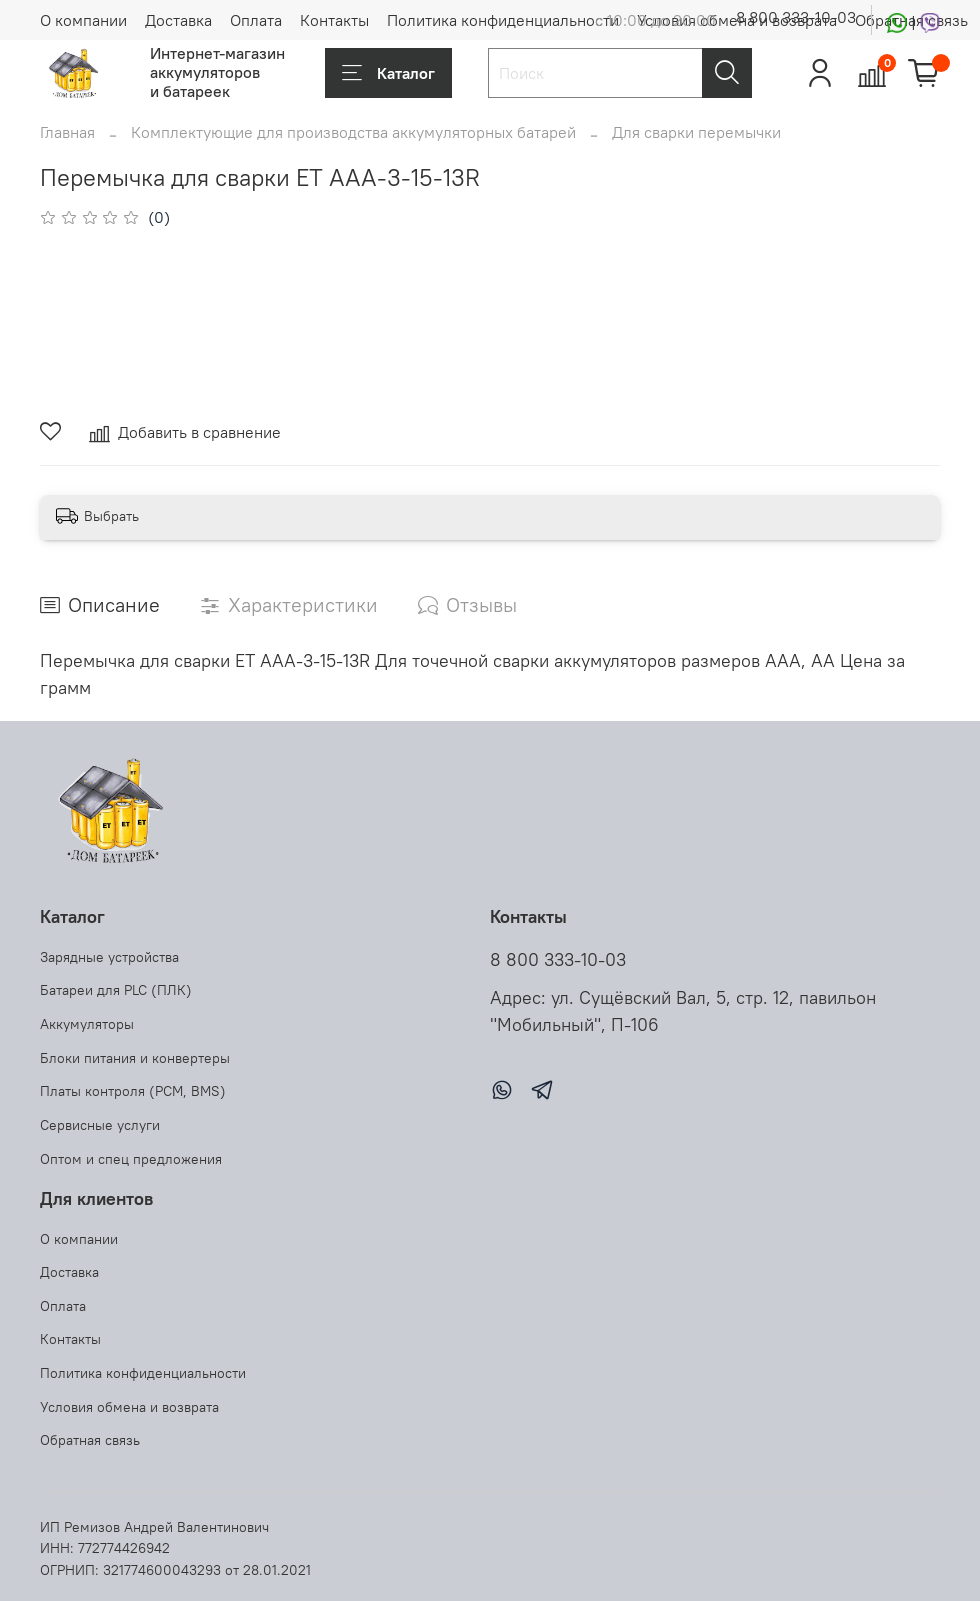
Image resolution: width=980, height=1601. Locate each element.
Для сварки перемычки (696, 132)
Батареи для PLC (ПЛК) (116, 990)
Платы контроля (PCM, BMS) (133, 1091)
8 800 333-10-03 (796, 17)
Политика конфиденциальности (503, 20)
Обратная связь (90, 1440)
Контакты (334, 20)
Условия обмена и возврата (129, 1407)
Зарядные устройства (109, 957)
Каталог (388, 73)
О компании (83, 20)
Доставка (178, 20)
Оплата (256, 20)
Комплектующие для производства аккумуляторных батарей (353, 132)
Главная (67, 132)
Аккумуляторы (87, 1024)
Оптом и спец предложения (131, 1159)
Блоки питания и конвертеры (135, 1058)
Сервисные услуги (100, 1125)
